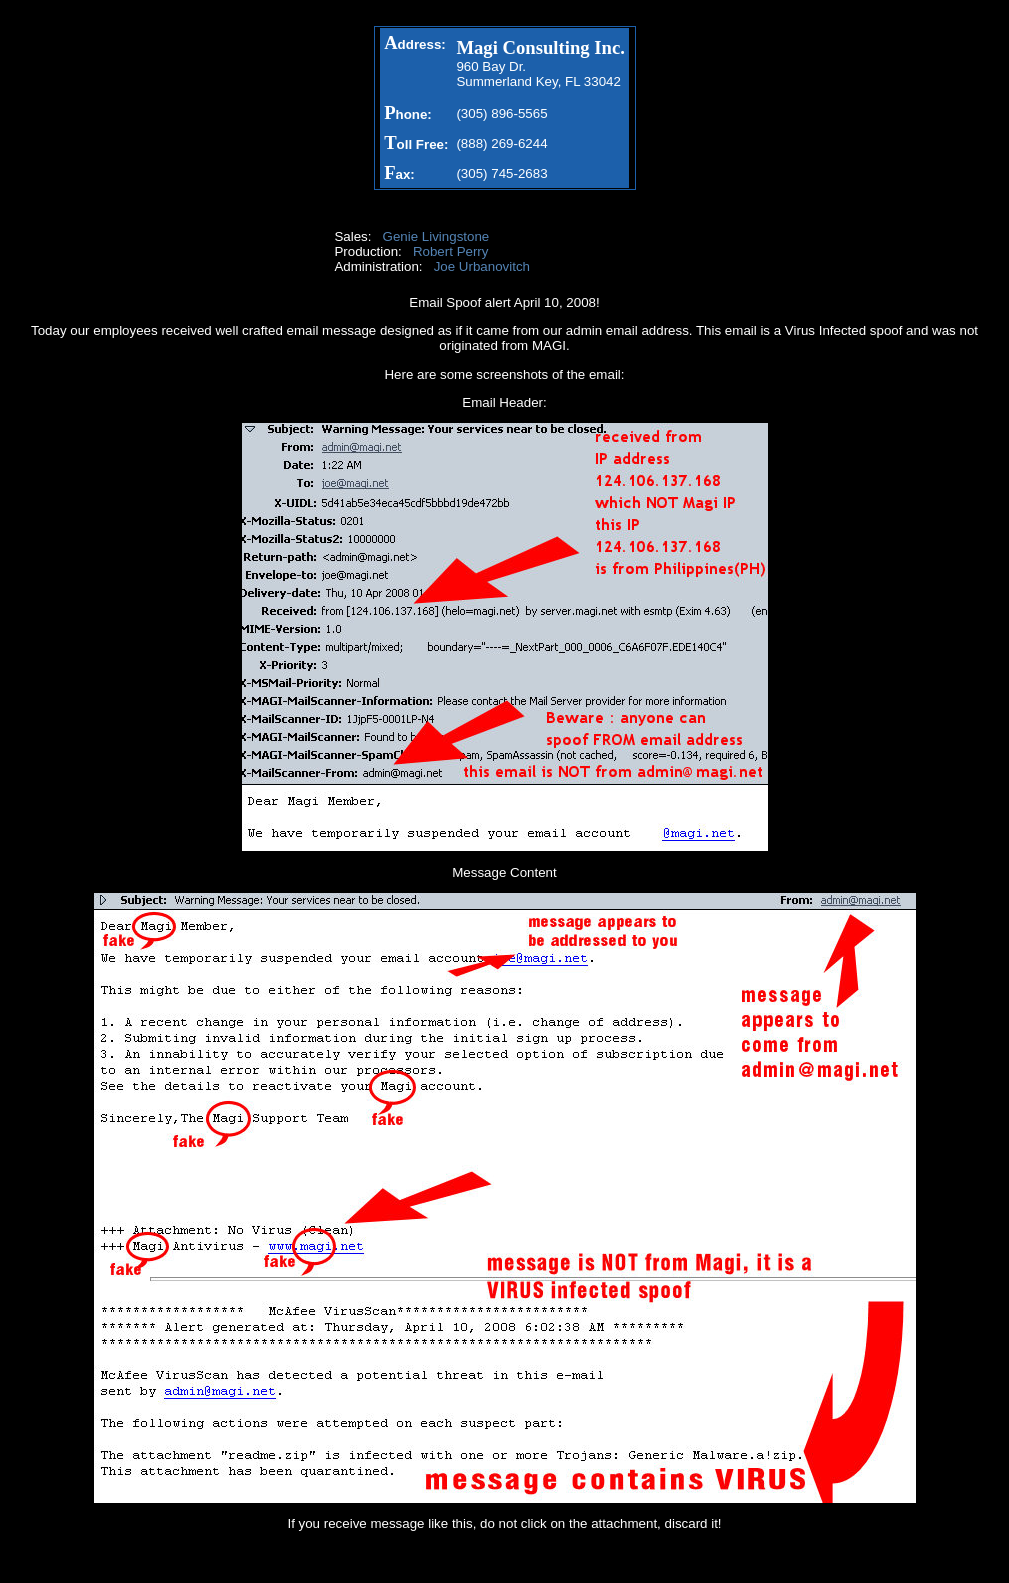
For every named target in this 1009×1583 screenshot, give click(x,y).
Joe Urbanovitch (482, 266)
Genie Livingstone (436, 236)
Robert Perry (451, 251)
